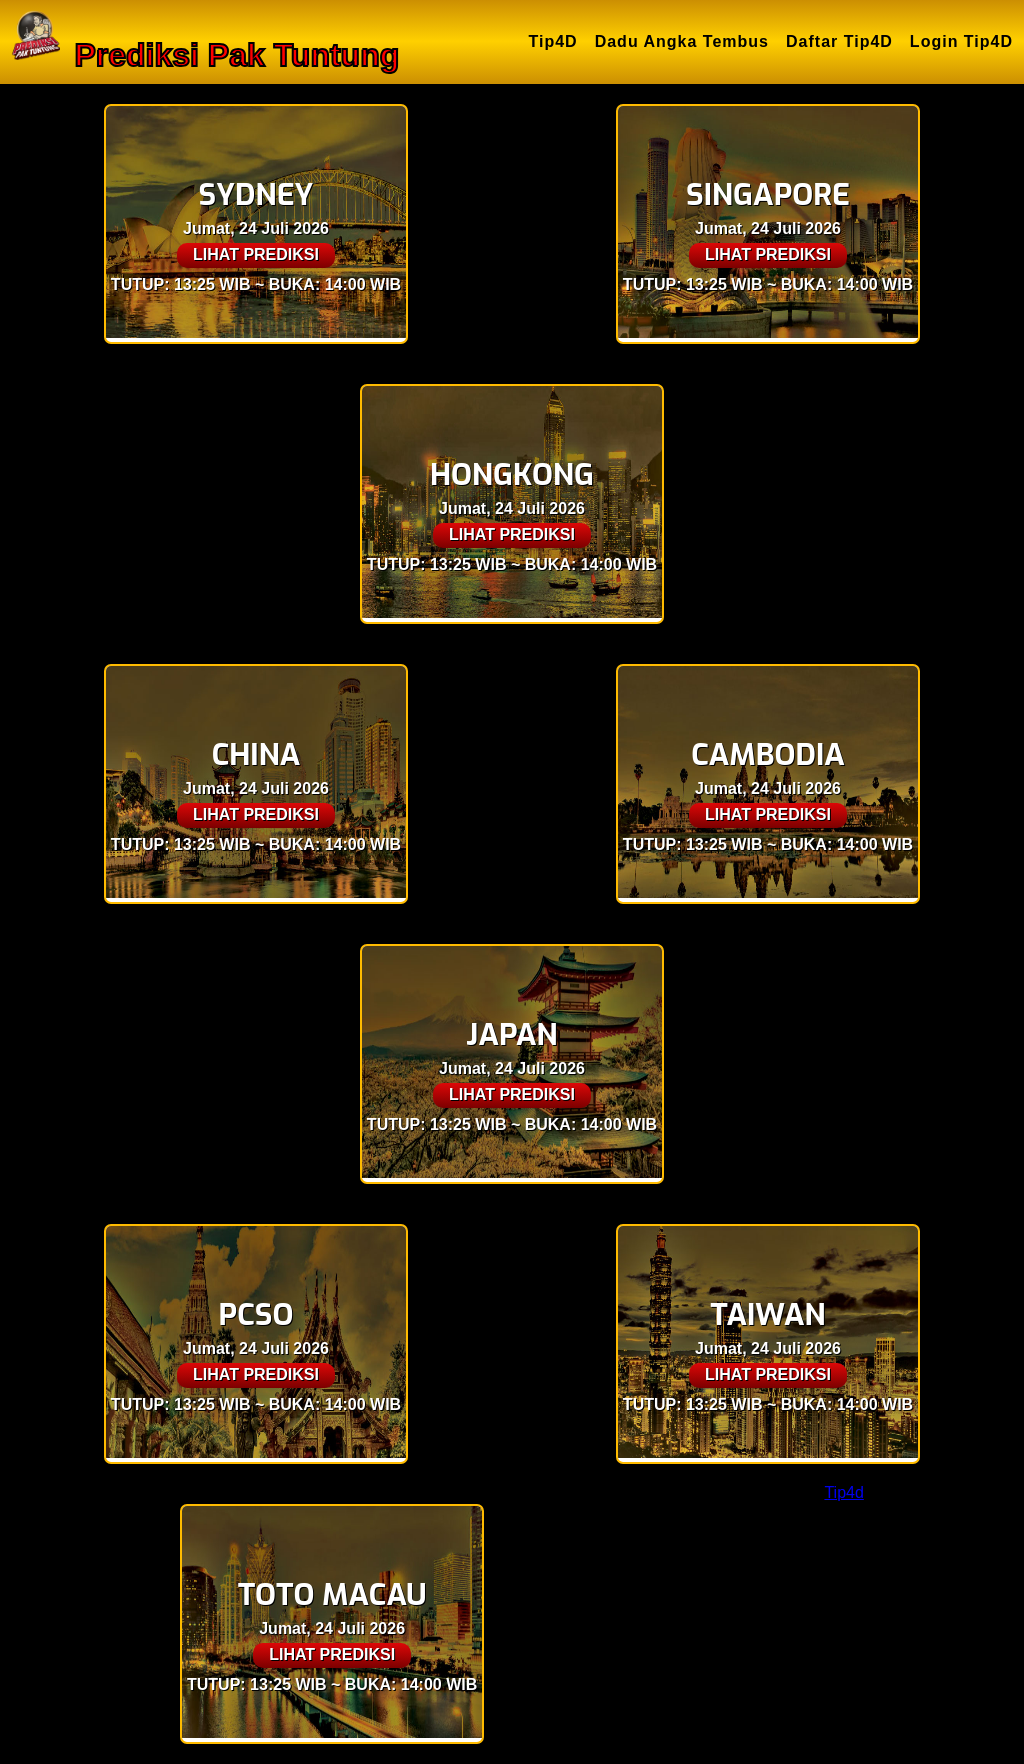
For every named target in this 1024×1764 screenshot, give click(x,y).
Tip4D (553, 41)
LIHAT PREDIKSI (256, 254)
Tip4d (843, 1492)
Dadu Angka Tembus (682, 41)
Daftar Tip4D (839, 41)
